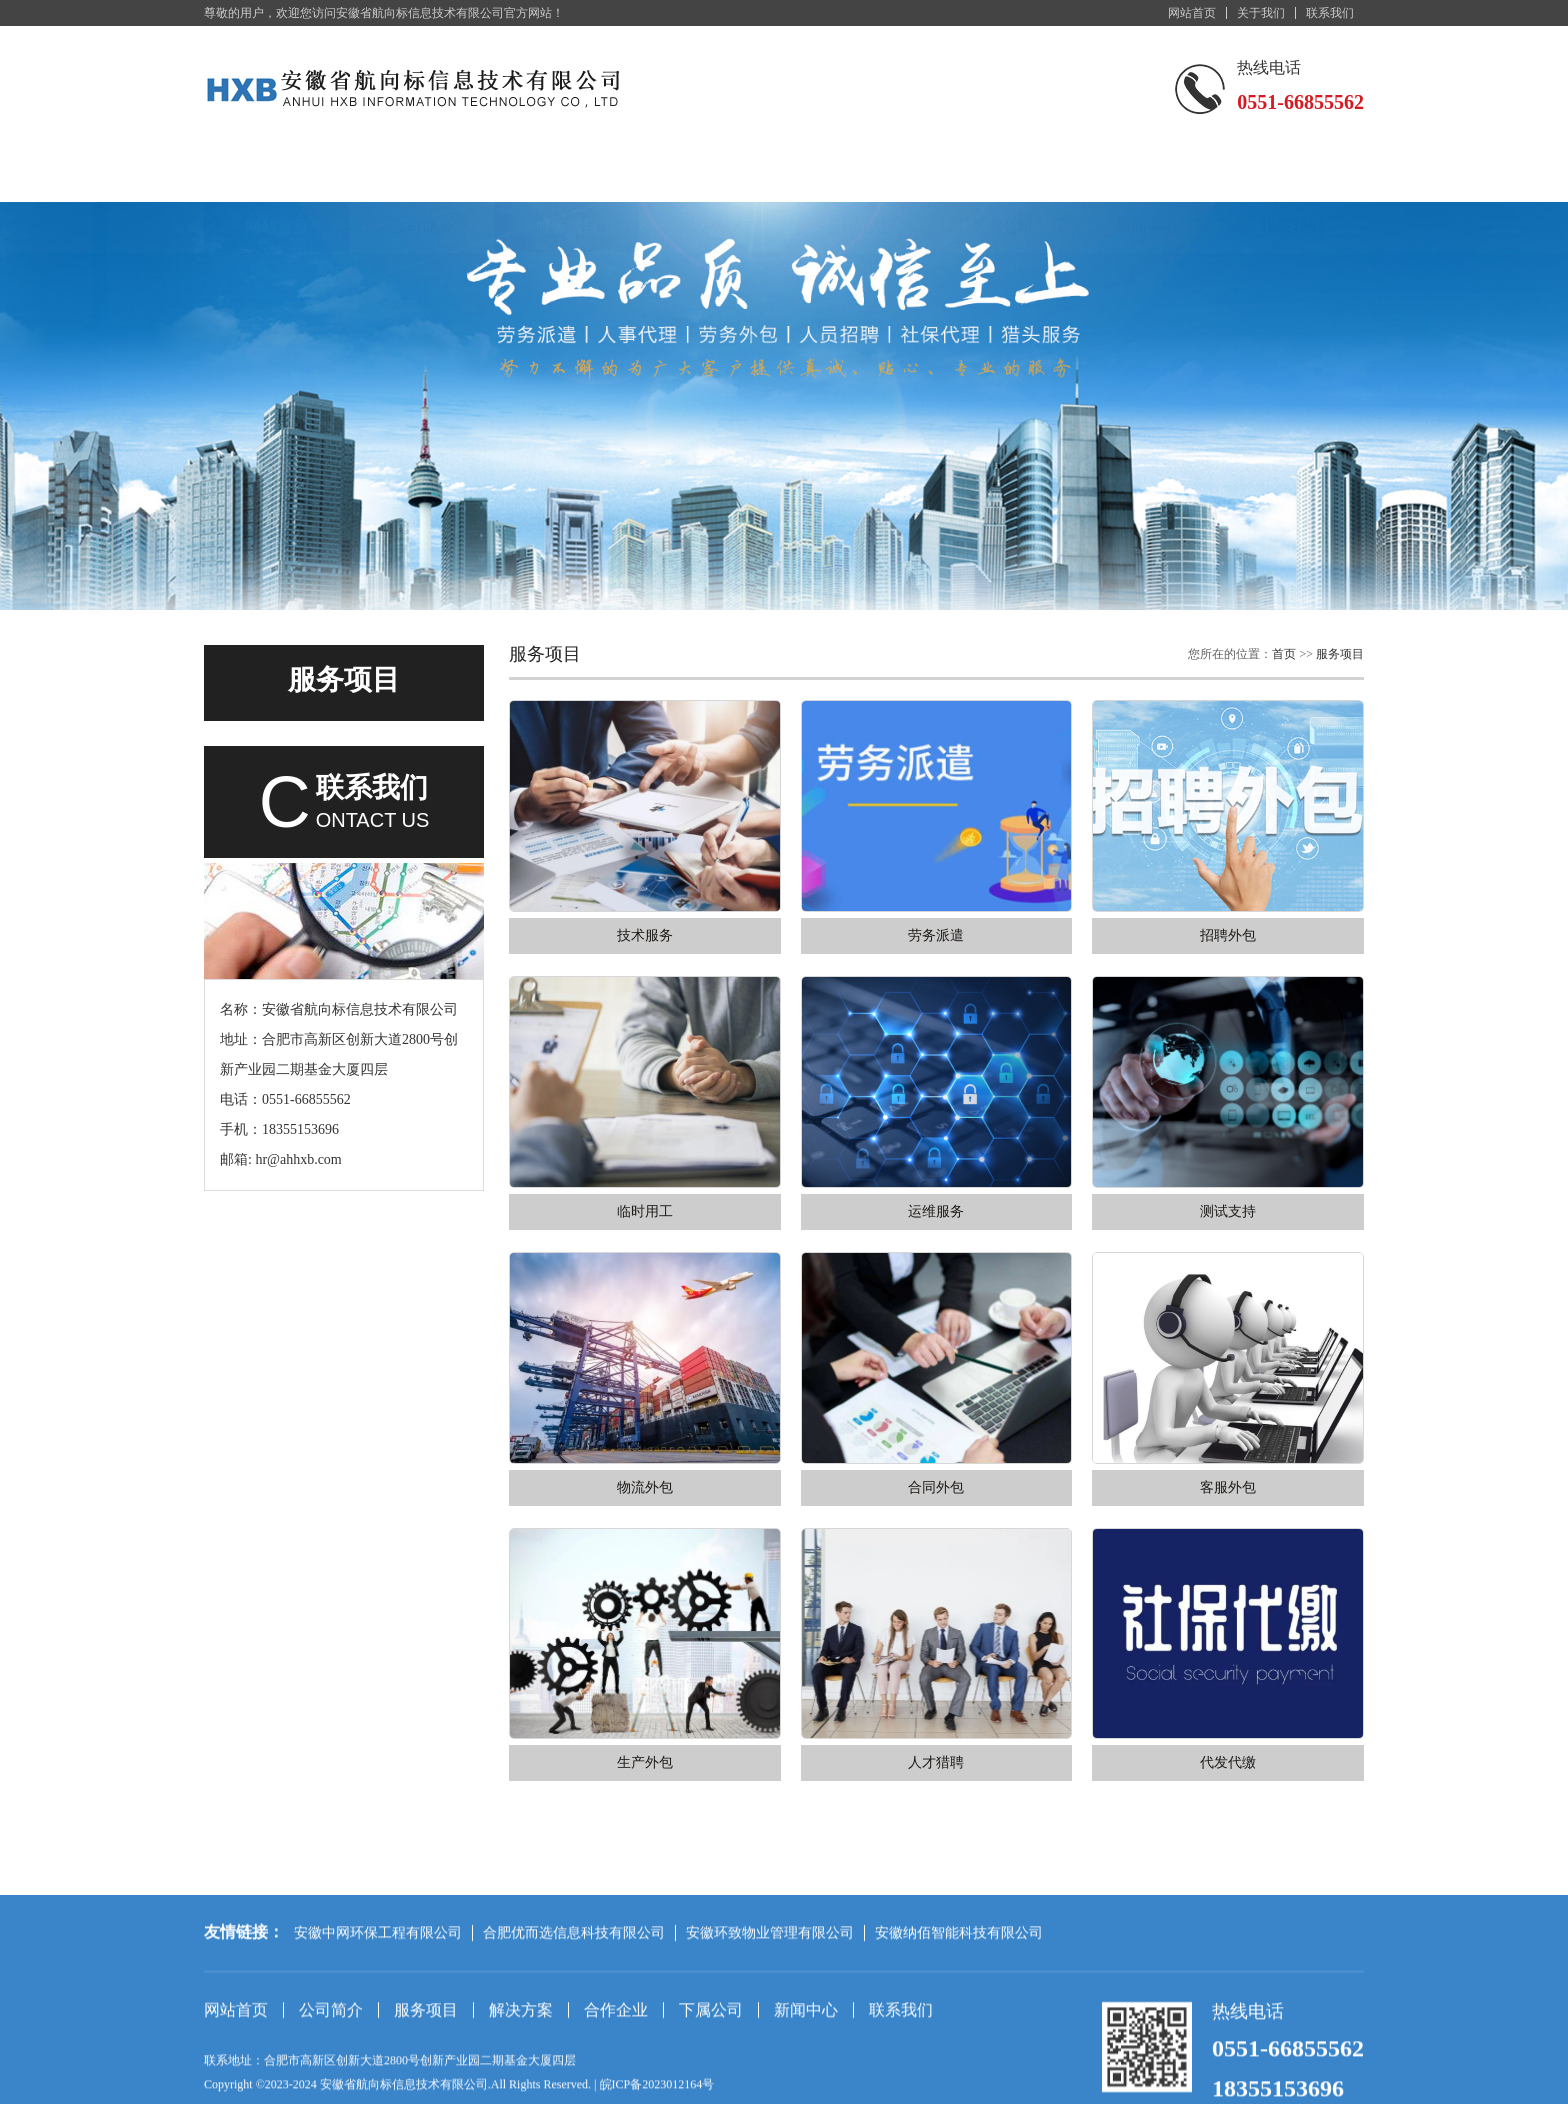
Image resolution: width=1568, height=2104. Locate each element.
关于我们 (1261, 13)
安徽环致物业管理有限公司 (770, 2023)
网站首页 (1192, 13)
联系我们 (1330, 13)
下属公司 (1002, 177)
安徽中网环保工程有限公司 (378, 2023)
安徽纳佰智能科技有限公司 (959, 2023)
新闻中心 (1147, 177)
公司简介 (422, 177)
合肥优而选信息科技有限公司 (574, 2023)
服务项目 (567, 177)
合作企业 (857, 177)
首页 (1284, 654)
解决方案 (712, 177)
